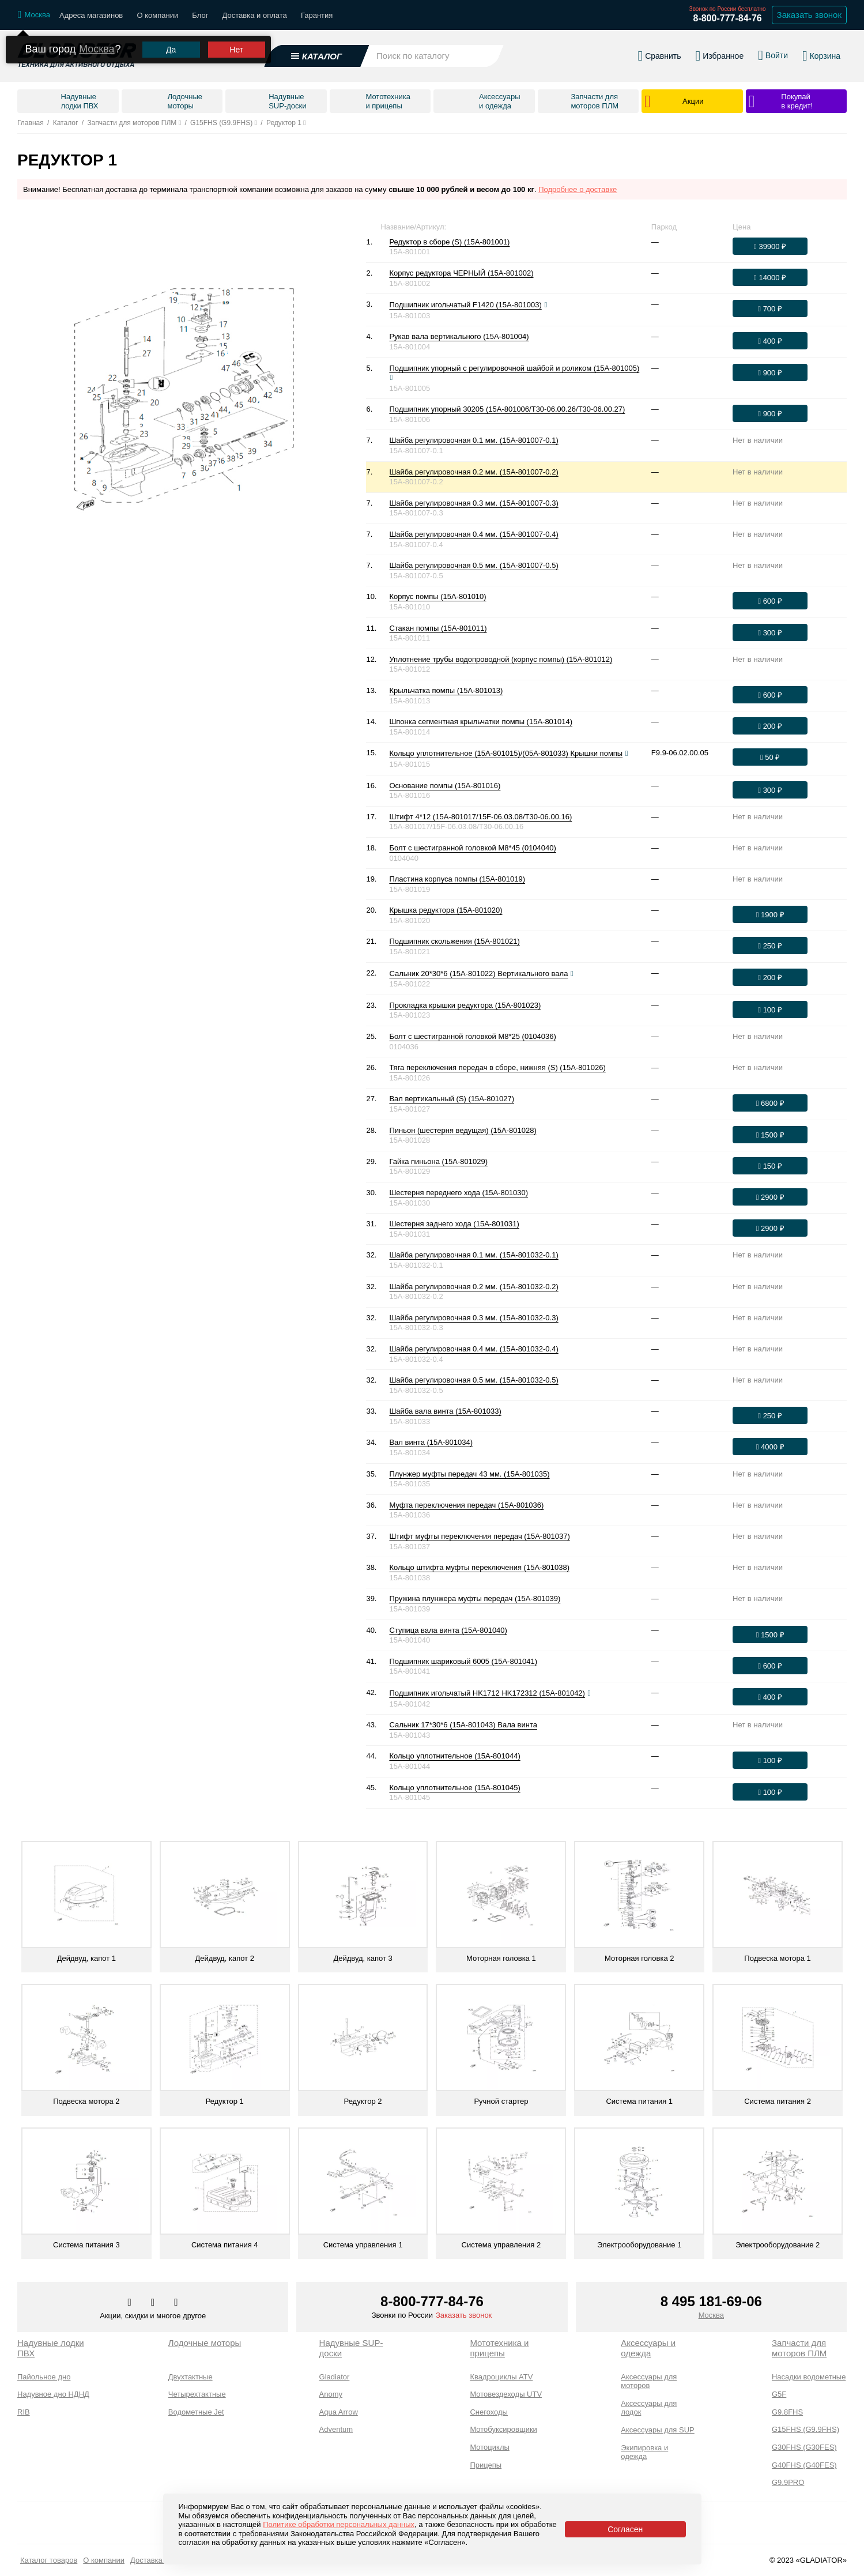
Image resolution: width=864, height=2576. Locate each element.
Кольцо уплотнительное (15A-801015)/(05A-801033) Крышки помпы (505, 753)
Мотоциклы (489, 2447)
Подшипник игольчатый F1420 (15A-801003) (465, 304)
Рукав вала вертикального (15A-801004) (459, 336)
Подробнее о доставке (577, 189)
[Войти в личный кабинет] (773, 51)
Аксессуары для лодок (649, 2408)
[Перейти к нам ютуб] (176, 2302)
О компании (157, 15)
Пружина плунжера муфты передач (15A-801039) (474, 1598)
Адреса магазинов (91, 15)
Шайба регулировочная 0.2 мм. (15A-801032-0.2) (473, 1286)
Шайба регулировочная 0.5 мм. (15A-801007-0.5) (473, 565)
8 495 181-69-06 (711, 2301)
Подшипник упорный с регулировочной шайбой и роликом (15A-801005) (514, 368)
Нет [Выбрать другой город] (236, 41)
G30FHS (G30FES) (804, 2447)
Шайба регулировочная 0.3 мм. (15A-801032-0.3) (473, 1317)
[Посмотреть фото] (546, 305)
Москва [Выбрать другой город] (96, 40)
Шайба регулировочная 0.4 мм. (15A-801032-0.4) (473, 1349)
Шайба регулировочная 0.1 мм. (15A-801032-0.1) (473, 1255)
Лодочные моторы (205, 2343)
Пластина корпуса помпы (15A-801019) (457, 879)
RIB (23, 2412)
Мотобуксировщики (503, 2429)
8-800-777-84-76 (727, 18)
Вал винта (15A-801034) (431, 1442)
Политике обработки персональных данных (338, 2524)
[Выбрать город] (34, 15)
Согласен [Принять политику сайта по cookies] (625, 2529)
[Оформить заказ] (770, 246)
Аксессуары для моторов (649, 2381)
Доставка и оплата (254, 15)
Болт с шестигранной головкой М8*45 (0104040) (472, 847)
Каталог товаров (48, 2560)
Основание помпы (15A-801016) (444, 785)
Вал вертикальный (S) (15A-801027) (451, 1098)
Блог (200, 15)
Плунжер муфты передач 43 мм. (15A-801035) (469, 1474)
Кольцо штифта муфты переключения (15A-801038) (479, 1567)
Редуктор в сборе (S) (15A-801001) (449, 242)
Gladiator (334, 2376)
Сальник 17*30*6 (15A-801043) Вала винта (463, 1724)
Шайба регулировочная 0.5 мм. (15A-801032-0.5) (473, 1380)
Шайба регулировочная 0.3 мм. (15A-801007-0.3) (473, 503)
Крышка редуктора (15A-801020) (445, 910)
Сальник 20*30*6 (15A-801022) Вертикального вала (478, 973)
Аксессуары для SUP (658, 2430)
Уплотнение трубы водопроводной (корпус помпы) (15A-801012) (500, 659)
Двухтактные (190, 2376)
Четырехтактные (197, 2394)
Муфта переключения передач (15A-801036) (466, 1505)
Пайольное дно (43, 2376)
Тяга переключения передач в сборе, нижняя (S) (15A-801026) (497, 1067)
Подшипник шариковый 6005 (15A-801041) (463, 1661)
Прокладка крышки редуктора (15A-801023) (465, 1005)
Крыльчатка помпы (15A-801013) (446, 690)
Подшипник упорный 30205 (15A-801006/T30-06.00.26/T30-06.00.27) (507, 409)
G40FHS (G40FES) (804, 2465)
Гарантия (317, 15)
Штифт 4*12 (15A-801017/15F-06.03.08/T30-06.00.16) (480, 816)
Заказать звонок (464, 2315)
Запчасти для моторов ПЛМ (799, 2348)
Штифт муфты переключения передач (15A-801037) (479, 1536)
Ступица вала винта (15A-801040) (448, 1630)
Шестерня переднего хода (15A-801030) (458, 1192)
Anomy (330, 2394)
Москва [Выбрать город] (711, 2315)
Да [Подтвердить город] (171, 41)
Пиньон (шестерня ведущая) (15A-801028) (462, 1130)
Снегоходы (489, 2412)
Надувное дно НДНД (53, 2394)
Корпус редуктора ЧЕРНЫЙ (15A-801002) (461, 273)
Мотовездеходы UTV (506, 2394)
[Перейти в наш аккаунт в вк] (130, 2302)
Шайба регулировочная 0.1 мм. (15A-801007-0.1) (473, 440)
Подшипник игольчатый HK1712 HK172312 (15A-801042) (487, 1693)
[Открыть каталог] (316, 51)
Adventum (336, 2429)
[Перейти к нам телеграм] (154, 2302)
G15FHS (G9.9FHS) (805, 2429)
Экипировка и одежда (644, 2452)
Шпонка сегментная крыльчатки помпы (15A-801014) (480, 721)
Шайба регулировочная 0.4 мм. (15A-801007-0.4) (473, 534)
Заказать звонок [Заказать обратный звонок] (809, 15)
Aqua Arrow (338, 2412)
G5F (779, 2394)
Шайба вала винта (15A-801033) (445, 1411)
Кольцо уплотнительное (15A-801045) (454, 1787)
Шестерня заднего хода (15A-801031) (454, 1223)
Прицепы (485, 2465)
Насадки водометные (809, 2376)
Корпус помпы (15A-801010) (437, 596)
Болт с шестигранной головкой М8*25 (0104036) (472, 1036)
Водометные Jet (196, 2412)
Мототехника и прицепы (499, 2348)
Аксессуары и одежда (648, 2348)
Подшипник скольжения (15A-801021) (454, 941)
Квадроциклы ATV (501, 2376)
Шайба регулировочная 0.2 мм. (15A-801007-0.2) (473, 472)
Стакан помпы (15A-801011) (437, 628)
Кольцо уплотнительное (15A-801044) (454, 1756)
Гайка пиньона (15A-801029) (438, 1161)
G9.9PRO (788, 2482)
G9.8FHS (787, 2412)
